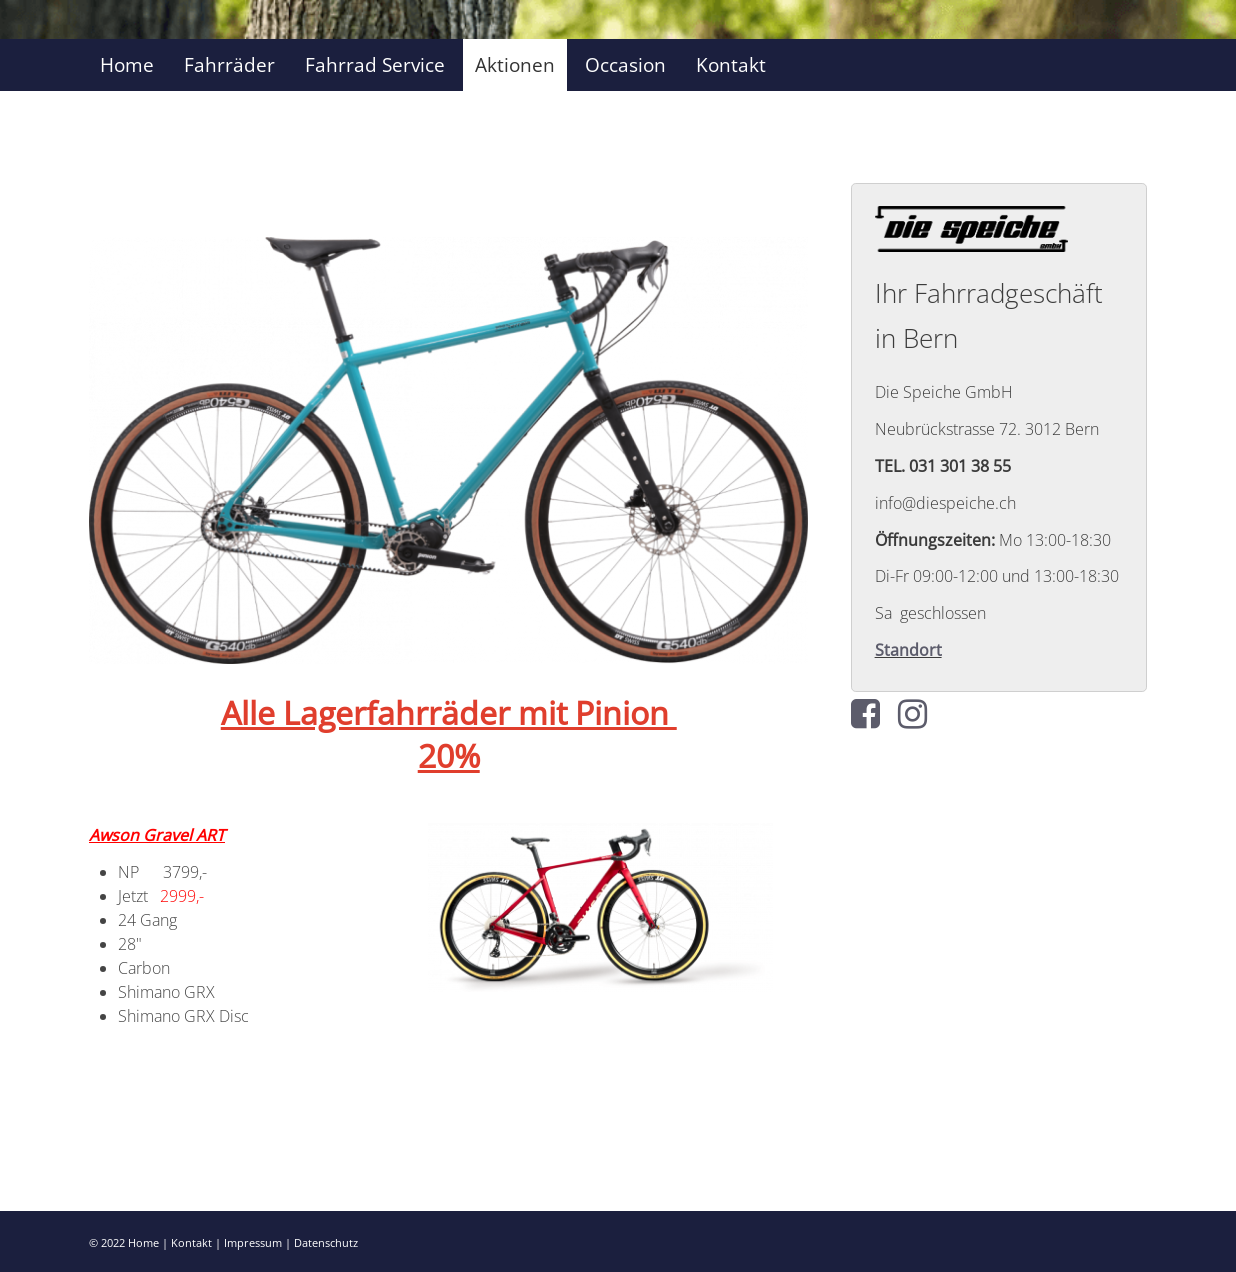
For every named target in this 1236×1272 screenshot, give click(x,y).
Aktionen (515, 64)
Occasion (625, 64)
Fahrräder (229, 64)
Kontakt (731, 64)
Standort (908, 650)
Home (127, 64)
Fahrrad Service (375, 64)
